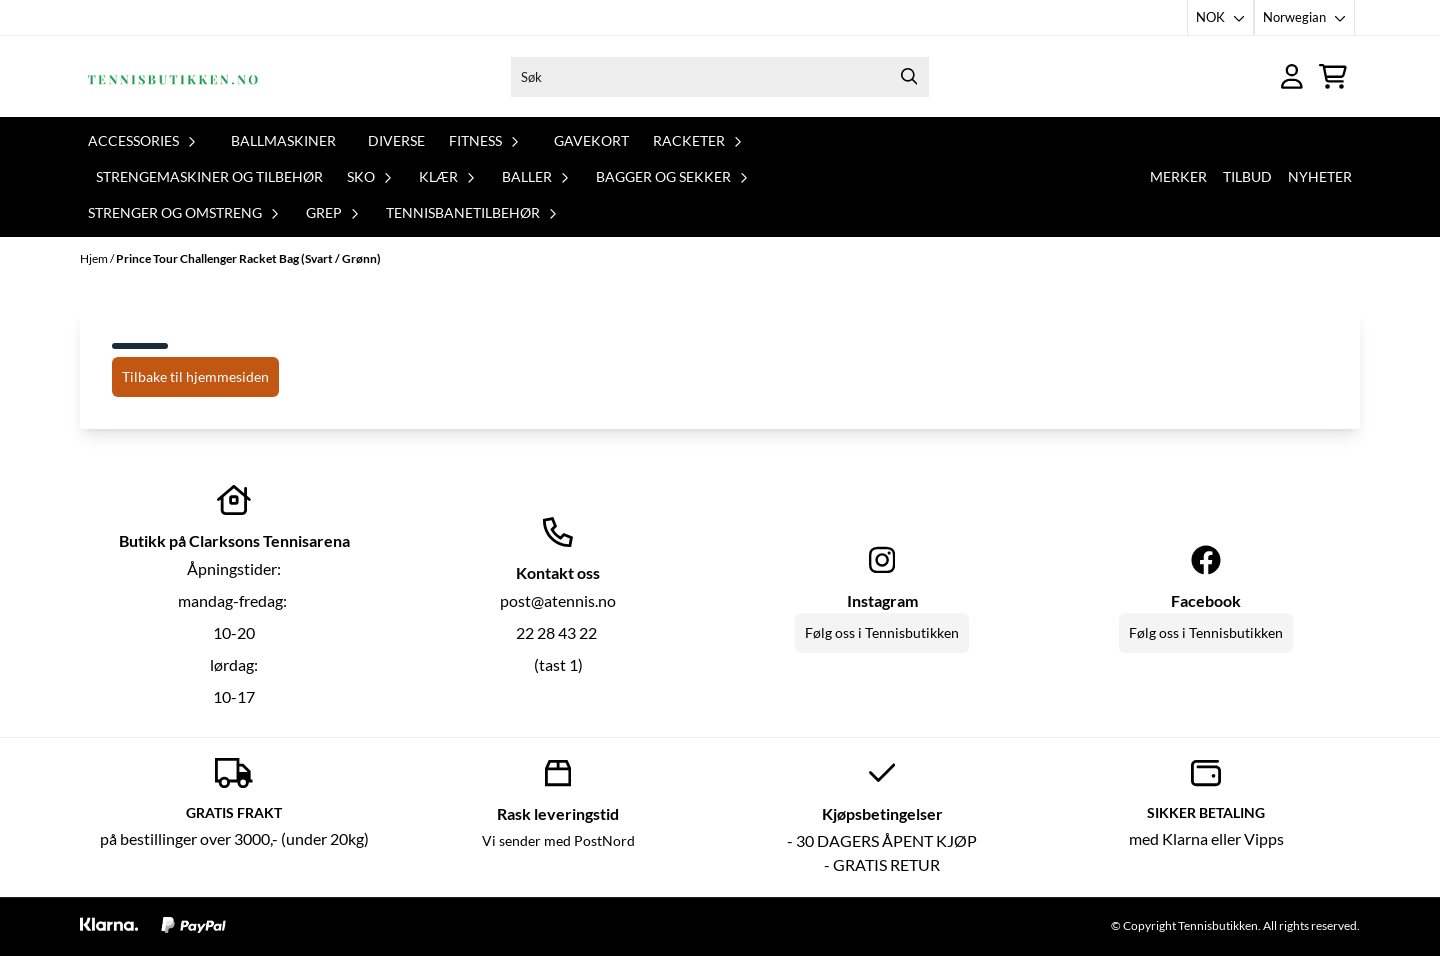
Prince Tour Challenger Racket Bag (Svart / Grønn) (248, 258)
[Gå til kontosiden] (1292, 76)
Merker (1178, 176)
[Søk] (720, 77)
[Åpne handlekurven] (1333, 76)
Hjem (95, 258)
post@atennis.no (558, 600)
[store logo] (173, 76)
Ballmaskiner (283, 140)
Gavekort (591, 140)
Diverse (396, 140)
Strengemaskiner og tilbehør (209, 176)
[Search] (909, 77)
